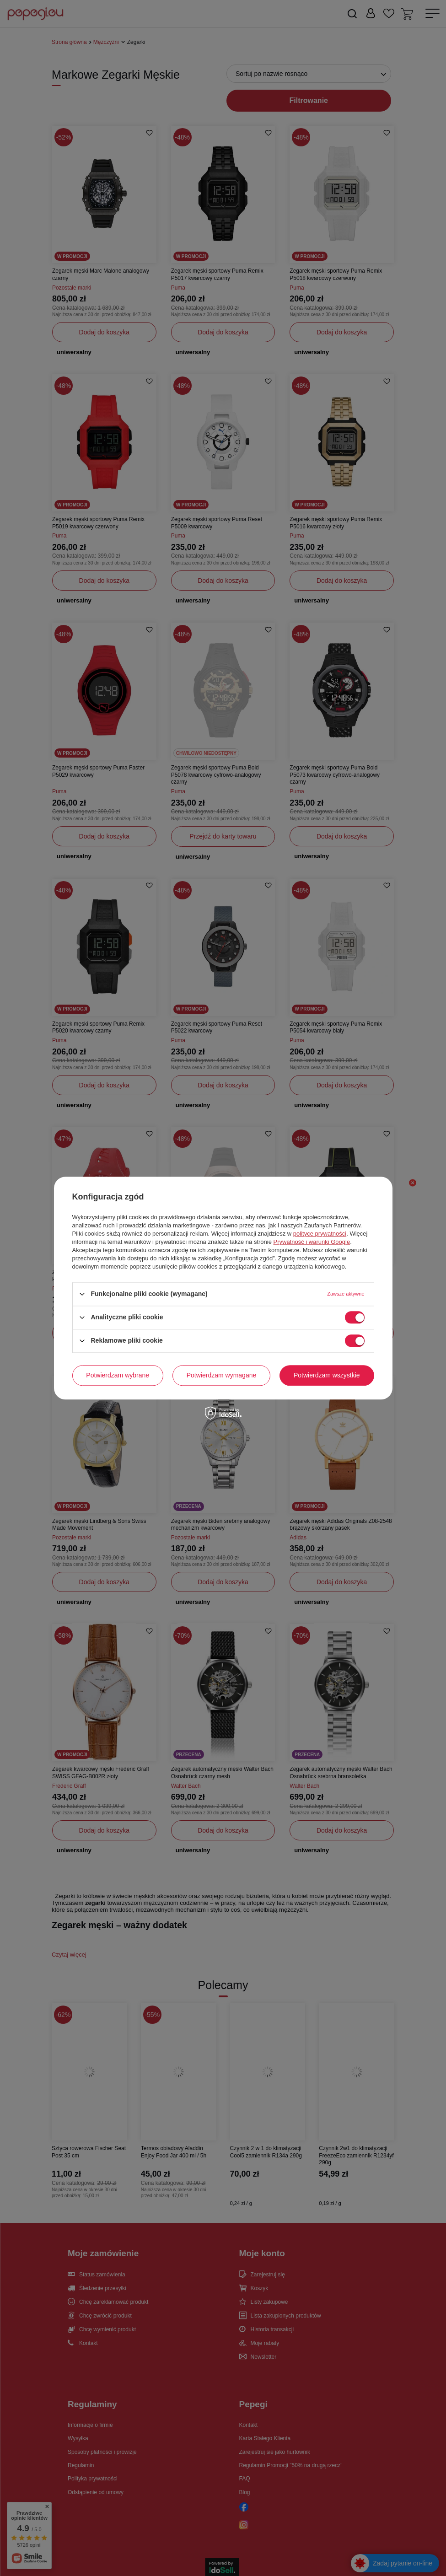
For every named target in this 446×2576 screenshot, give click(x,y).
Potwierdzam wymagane (222, 1375)
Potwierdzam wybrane (117, 1375)
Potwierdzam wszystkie (327, 1375)
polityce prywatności (319, 1233)
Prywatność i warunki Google (312, 1241)
